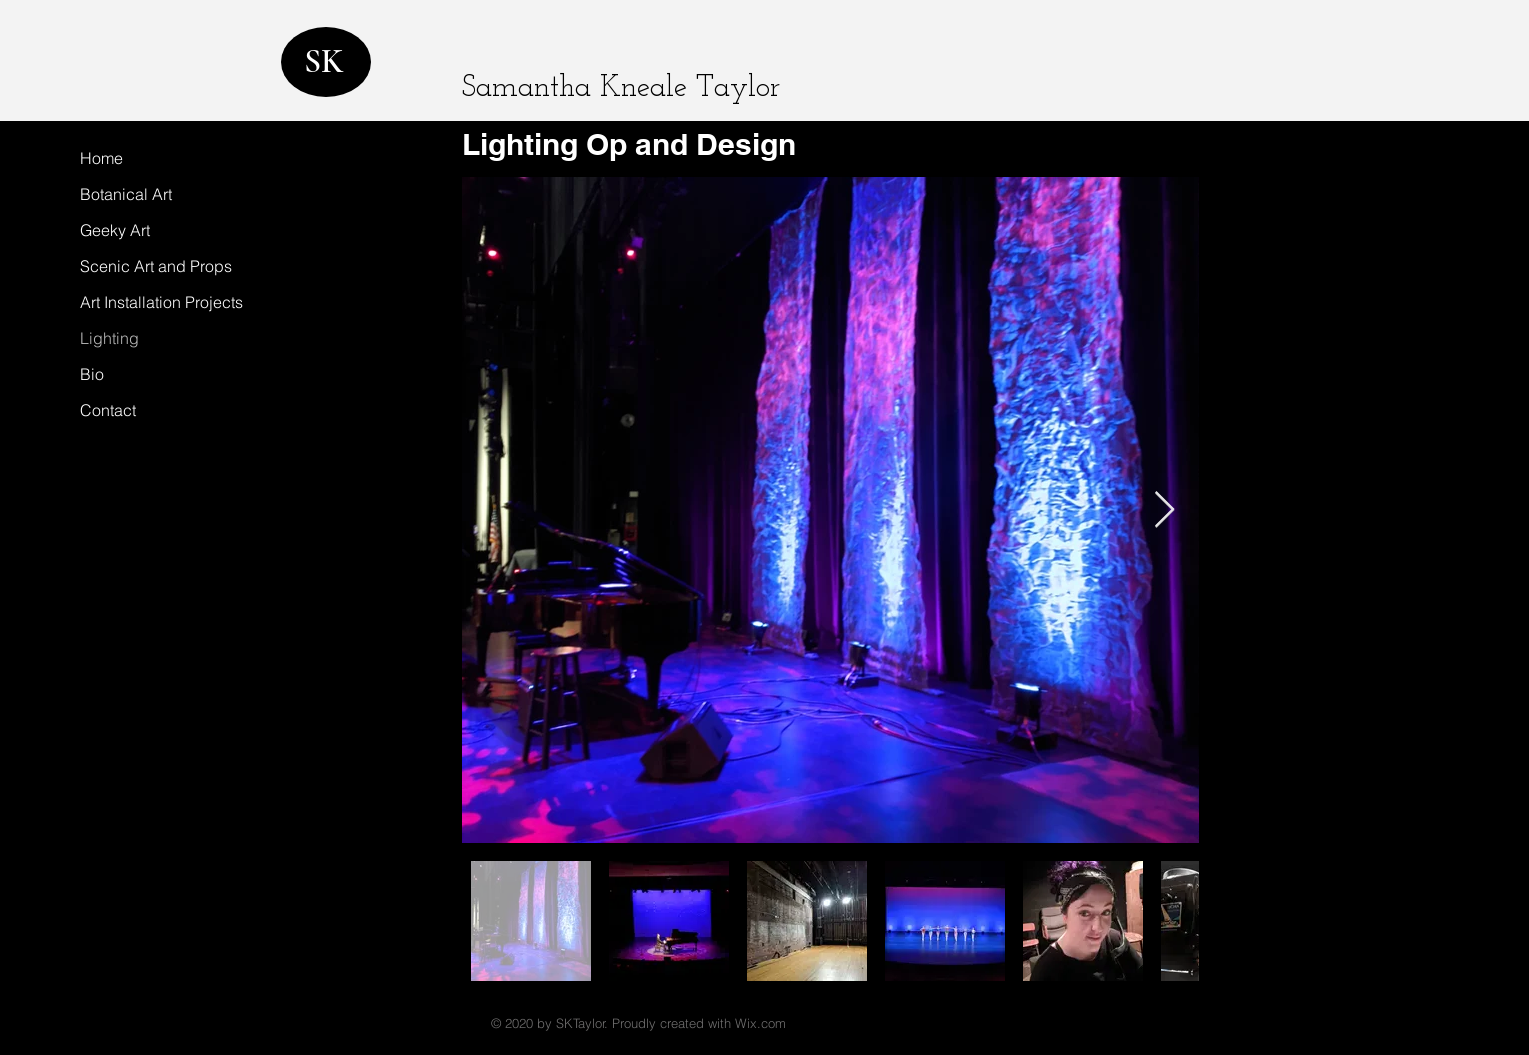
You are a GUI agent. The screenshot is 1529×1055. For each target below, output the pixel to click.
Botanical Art (126, 194)
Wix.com (760, 1023)
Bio (92, 374)
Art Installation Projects (161, 302)
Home (101, 158)
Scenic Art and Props (156, 266)
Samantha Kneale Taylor (621, 88)
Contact (108, 410)
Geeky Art (115, 230)
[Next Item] (1164, 510)
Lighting (109, 338)
